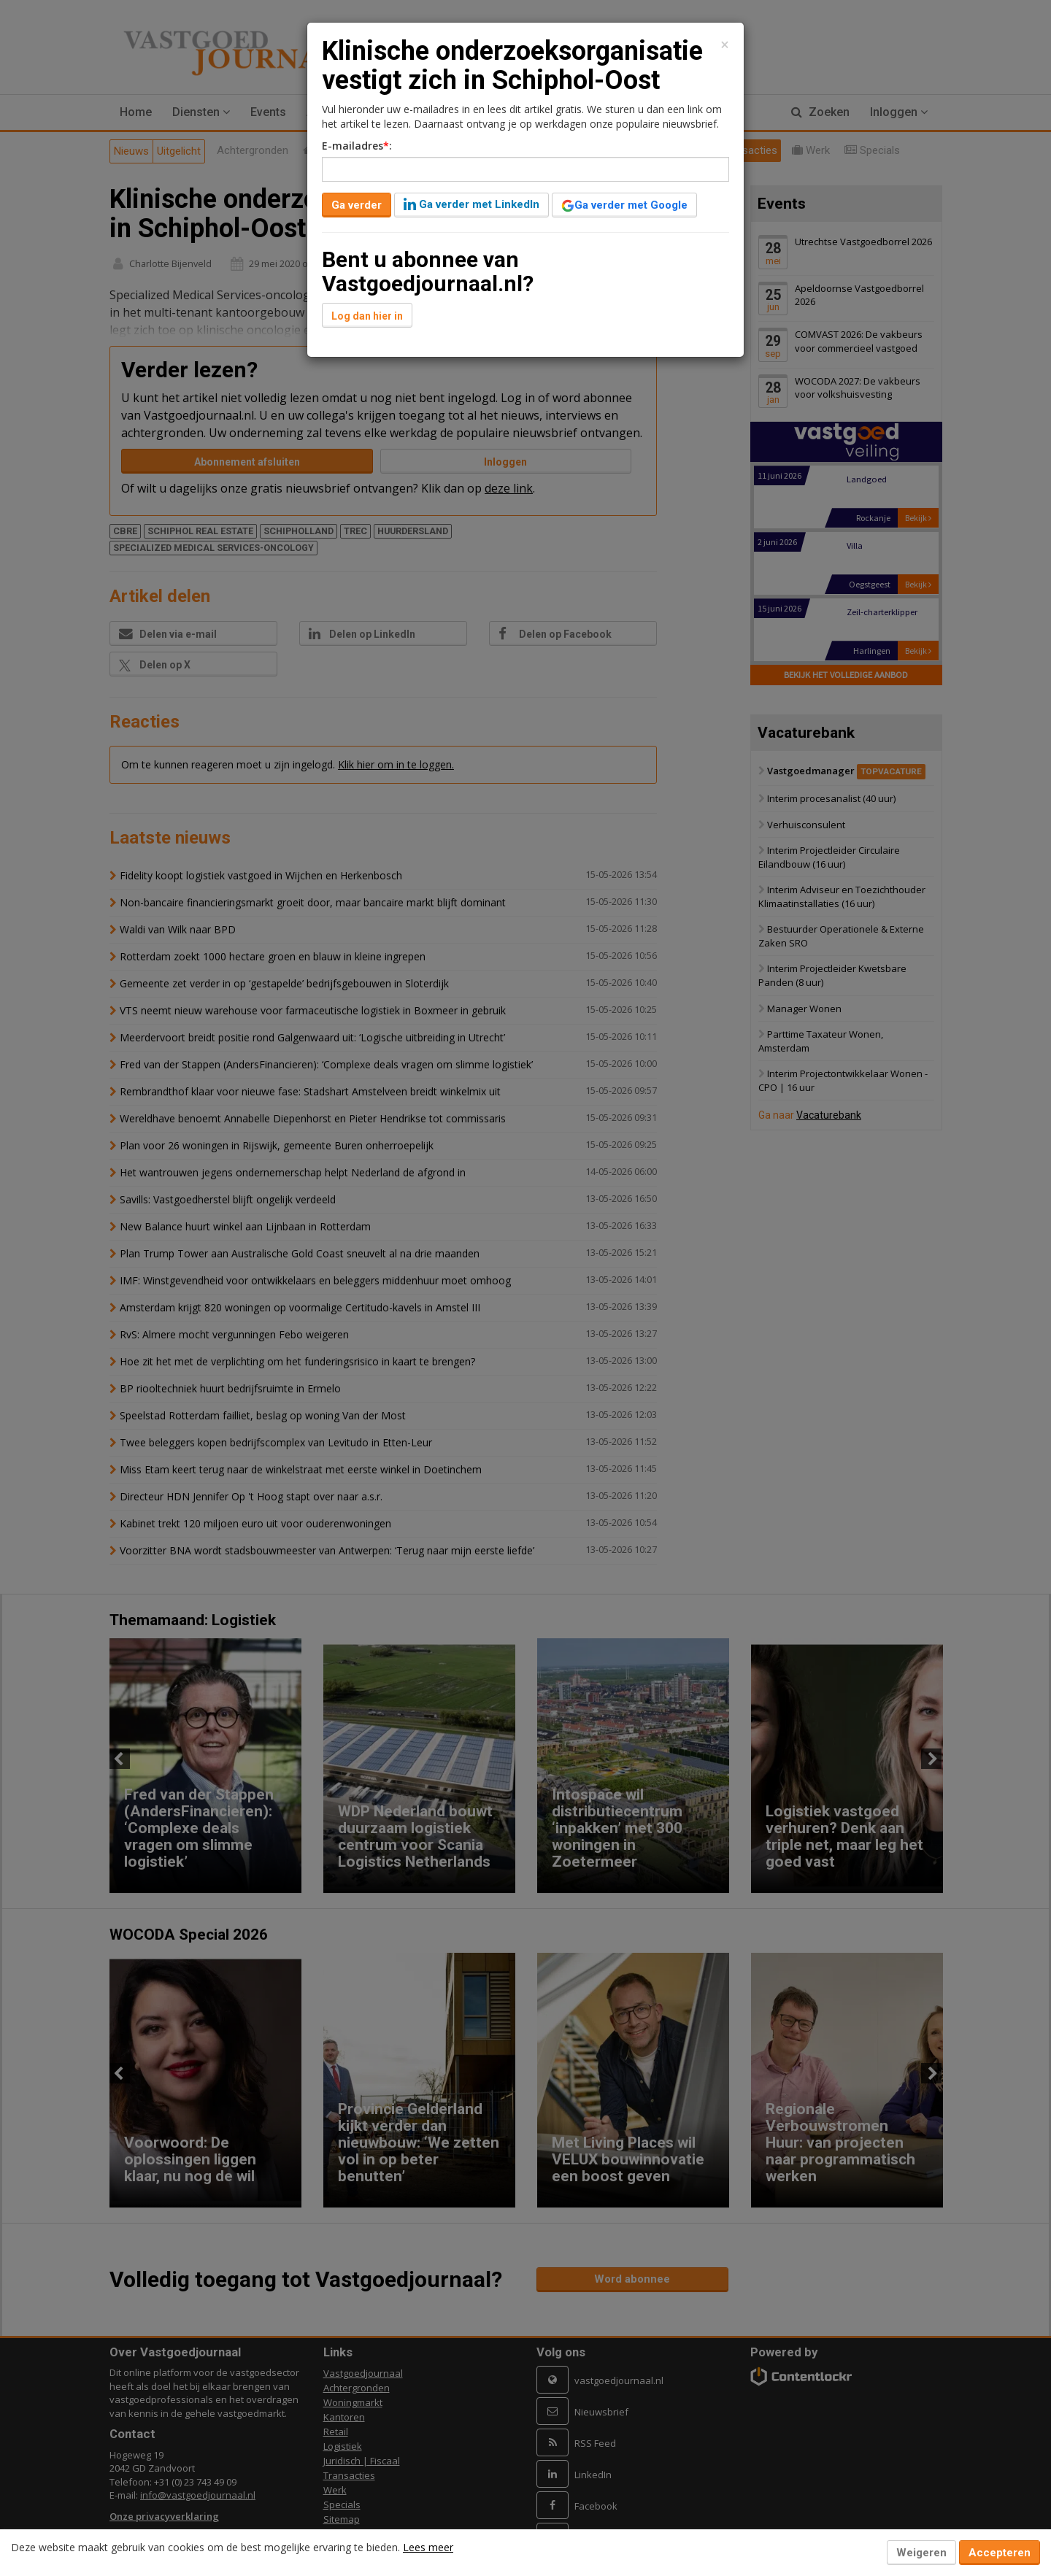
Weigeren (921, 2552)
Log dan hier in (367, 316)
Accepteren (1000, 2552)
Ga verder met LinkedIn (471, 204)
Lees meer (428, 2547)
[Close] (724, 45)
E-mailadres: (357, 146)
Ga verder (356, 205)
